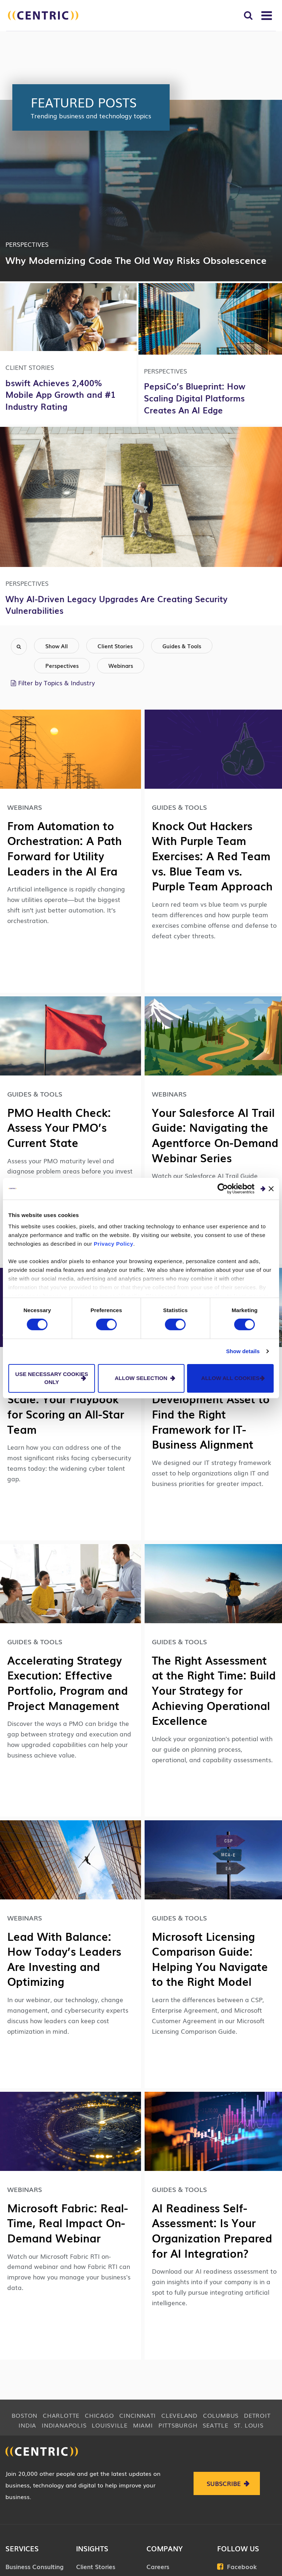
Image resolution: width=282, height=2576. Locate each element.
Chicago (99, 2415)
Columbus (221, 2415)
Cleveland (179, 2415)
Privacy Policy (113, 1244)
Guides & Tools (181, 646)
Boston (25, 2415)
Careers (157, 2566)
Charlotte (61, 2415)
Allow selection (141, 1378)
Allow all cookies (230, 1378)
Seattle (215, 2425)
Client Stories (115, 646)
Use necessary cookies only (51, 1378)
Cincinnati (137, 2415)
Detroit (257, 2415)
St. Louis (249, 2425)
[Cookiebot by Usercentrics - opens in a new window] (222, 1188)
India (27, 2425)
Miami (143, 2425)
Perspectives (62, 665)
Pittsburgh (178, 2425)
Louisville (110, 2425)
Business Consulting (34, 2566)
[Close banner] (271, 1188)
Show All (56, 646)
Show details (243, 1351)
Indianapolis (64, 2425)
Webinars (120, 665)
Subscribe (224, 2483)
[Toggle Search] (248, 15)
